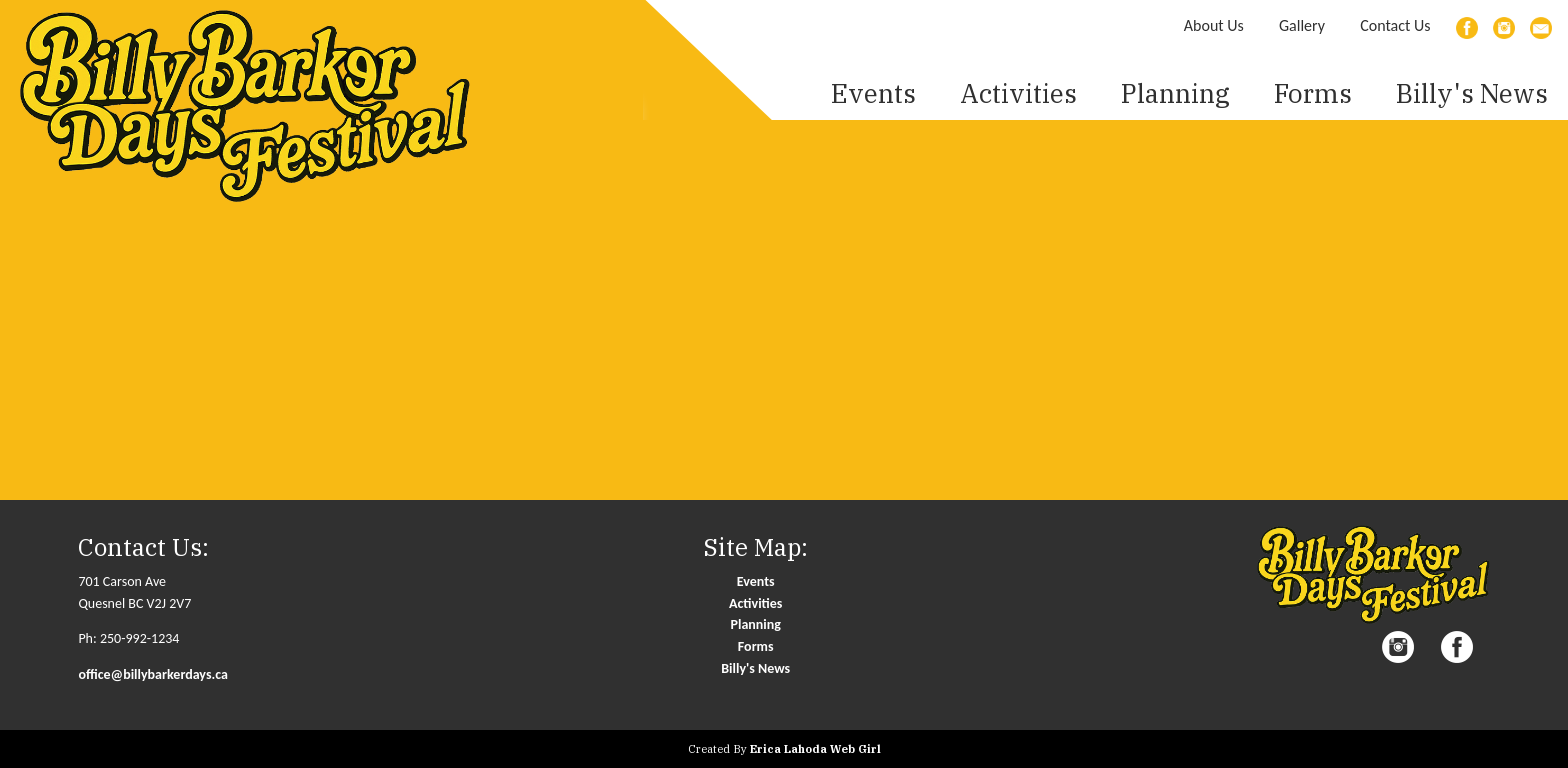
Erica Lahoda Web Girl (815, 749)
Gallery (1302, 25)
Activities (755, 603)
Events (756, 581)
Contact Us (1395, 25)
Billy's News (1472, 93)
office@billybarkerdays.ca (153, 674)
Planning (756, 624)
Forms (1313, 93)
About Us (1214, 25)
